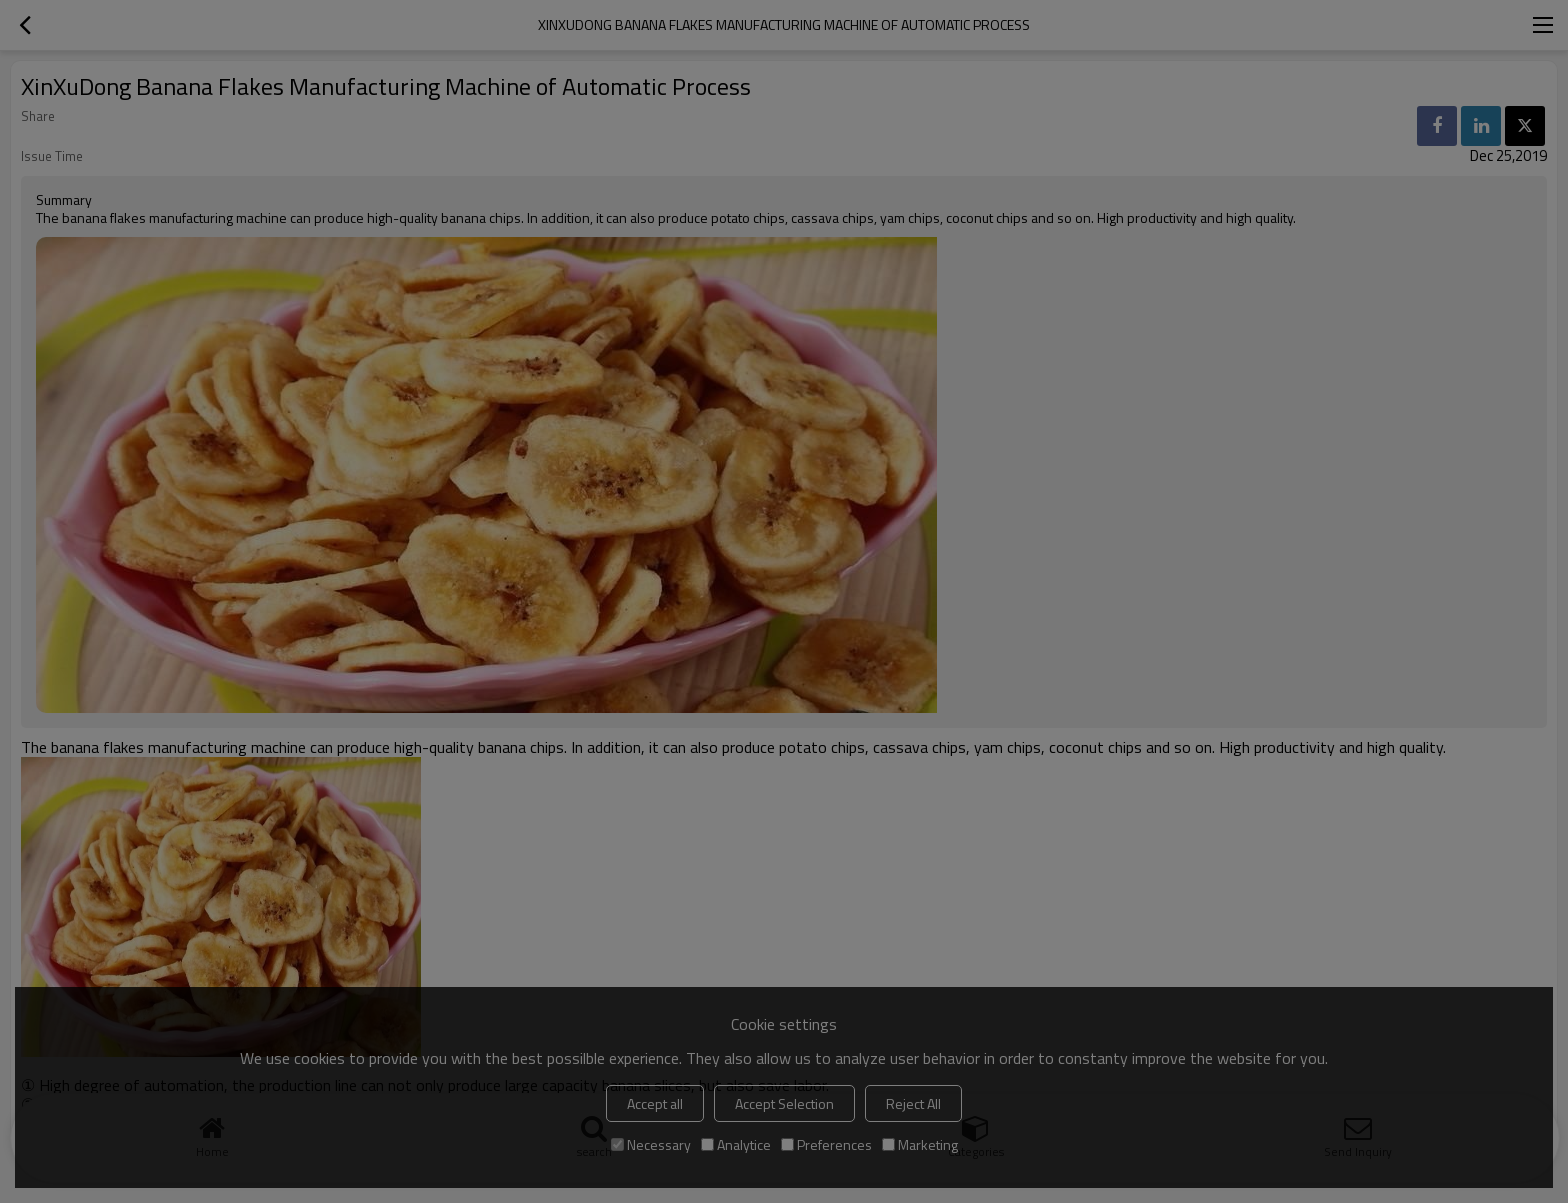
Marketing (920, 1144)
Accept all (655, 1103)
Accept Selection (784, 1103)
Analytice (736, 1144)
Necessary (651, 1144)
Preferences (826, 1144)
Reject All (913, 1103)
